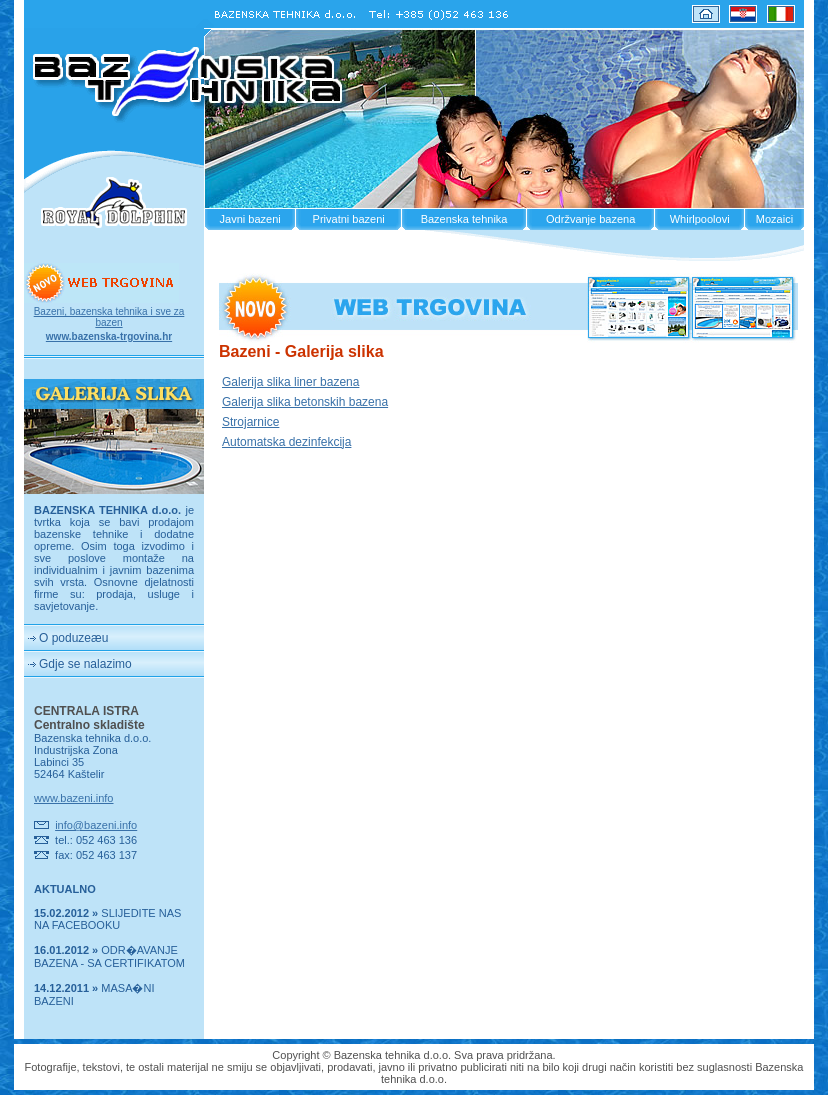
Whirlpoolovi (700, 219)
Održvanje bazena (590, 219)
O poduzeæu (73, 638)
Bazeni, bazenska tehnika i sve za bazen (109, 317)
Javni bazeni (250, 219)
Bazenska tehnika (464, 219)
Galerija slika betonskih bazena (305, 402)
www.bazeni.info (74, 798)
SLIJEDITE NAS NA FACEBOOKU (107, 919)
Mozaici (774, 219)
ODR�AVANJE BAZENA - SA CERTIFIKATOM (109, 956)
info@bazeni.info (96, 825)
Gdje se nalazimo (85, 664)
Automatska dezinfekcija (286, 442)
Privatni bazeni (349, 219)
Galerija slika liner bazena (290, 382)
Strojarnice (250, 422)
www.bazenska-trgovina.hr (109, 336)
